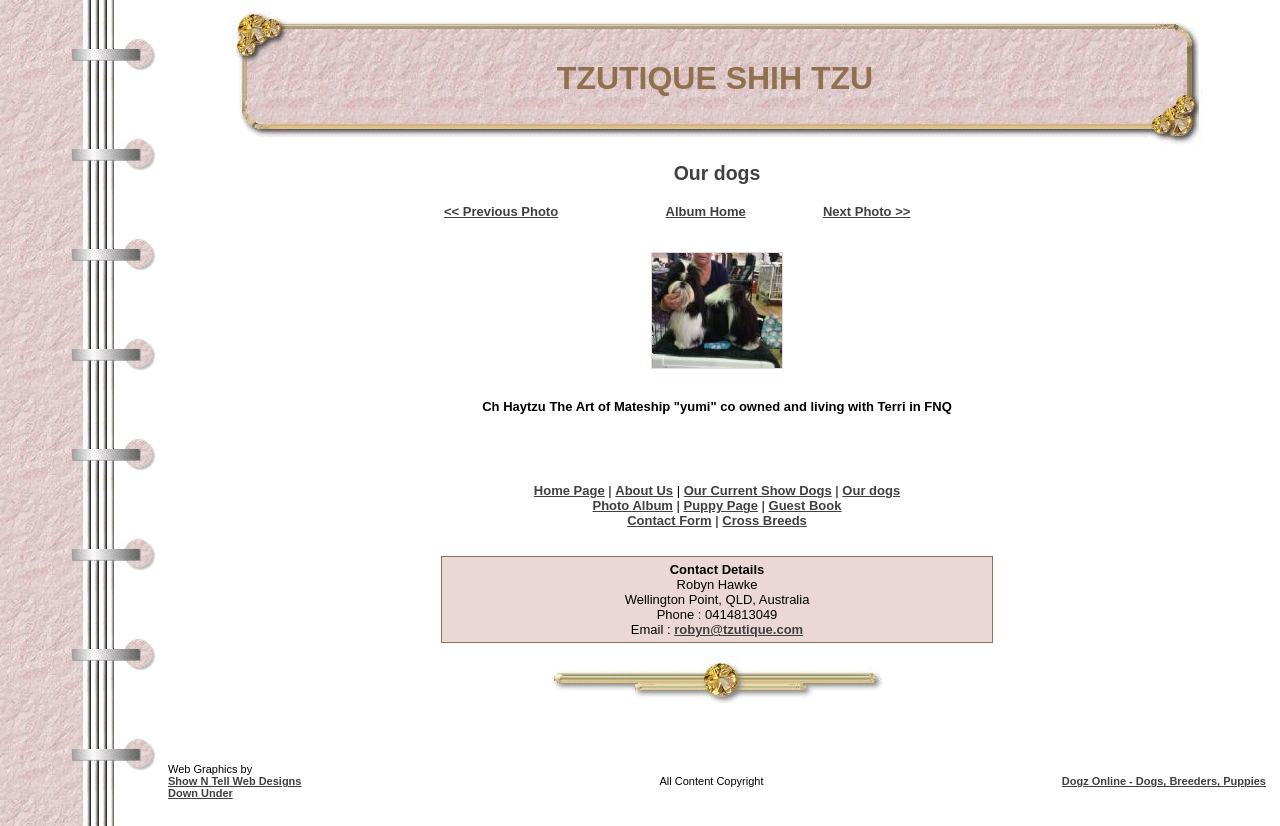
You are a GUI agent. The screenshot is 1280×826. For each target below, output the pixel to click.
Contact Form (669, 520)
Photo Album (632, 505)
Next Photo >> (866, 211)
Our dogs (871, 490)
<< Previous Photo (501, 211)
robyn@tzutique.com (738, 629)
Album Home (706, 211)
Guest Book (805, 505)
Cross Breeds (764, 520)
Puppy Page (721, 505)
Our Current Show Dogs (758, 490)
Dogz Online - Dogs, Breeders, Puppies (1164, 781)
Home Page (569, 490)
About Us (644, 490)
